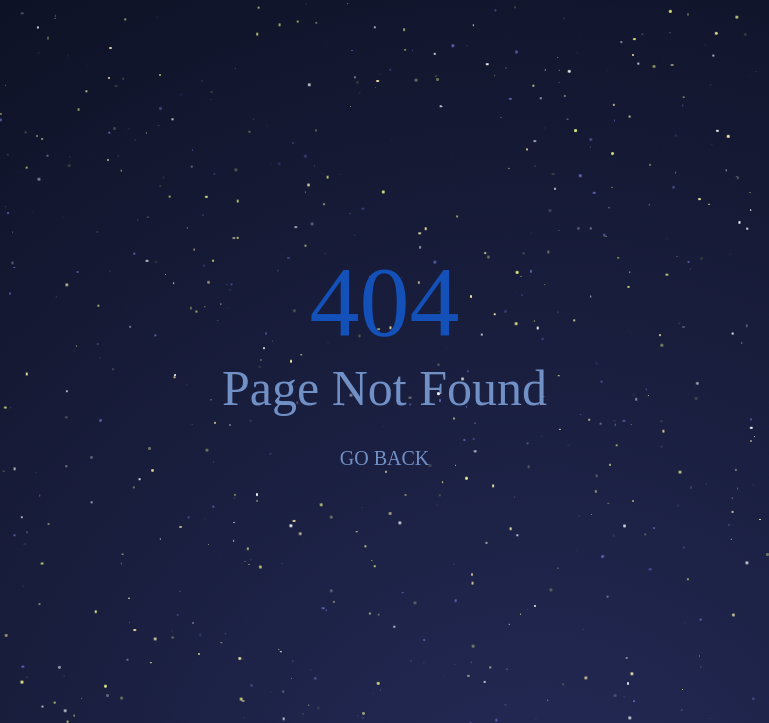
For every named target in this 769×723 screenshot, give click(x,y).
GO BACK (384, 458)
